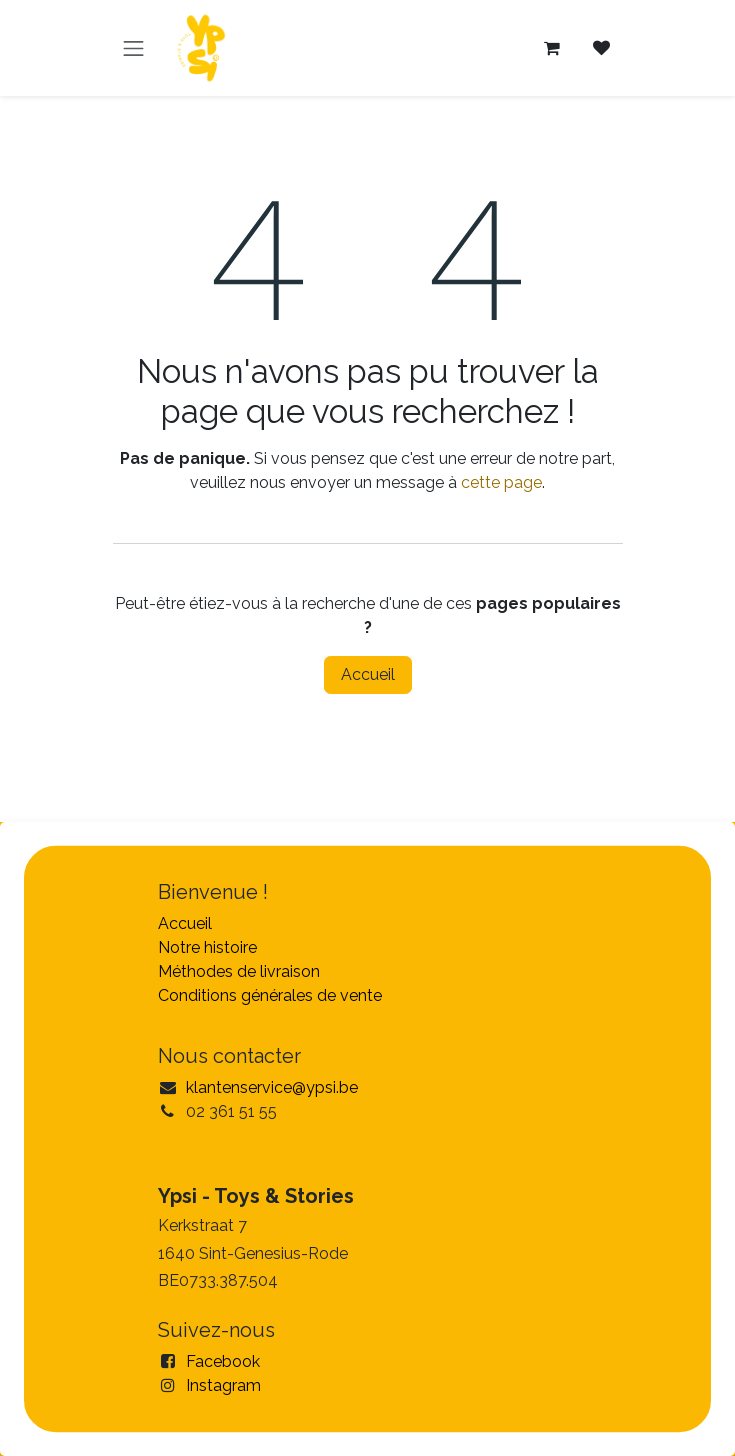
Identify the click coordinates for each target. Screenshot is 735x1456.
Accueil (368, 674)
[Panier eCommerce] (552, 48)
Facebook (223, 1361)
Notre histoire (207, 947)
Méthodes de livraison (239, 971)
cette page (501, 482)
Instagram (223, 1385)
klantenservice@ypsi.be (272, 1087)
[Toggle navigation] (134, 48)
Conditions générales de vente (270, 995)
